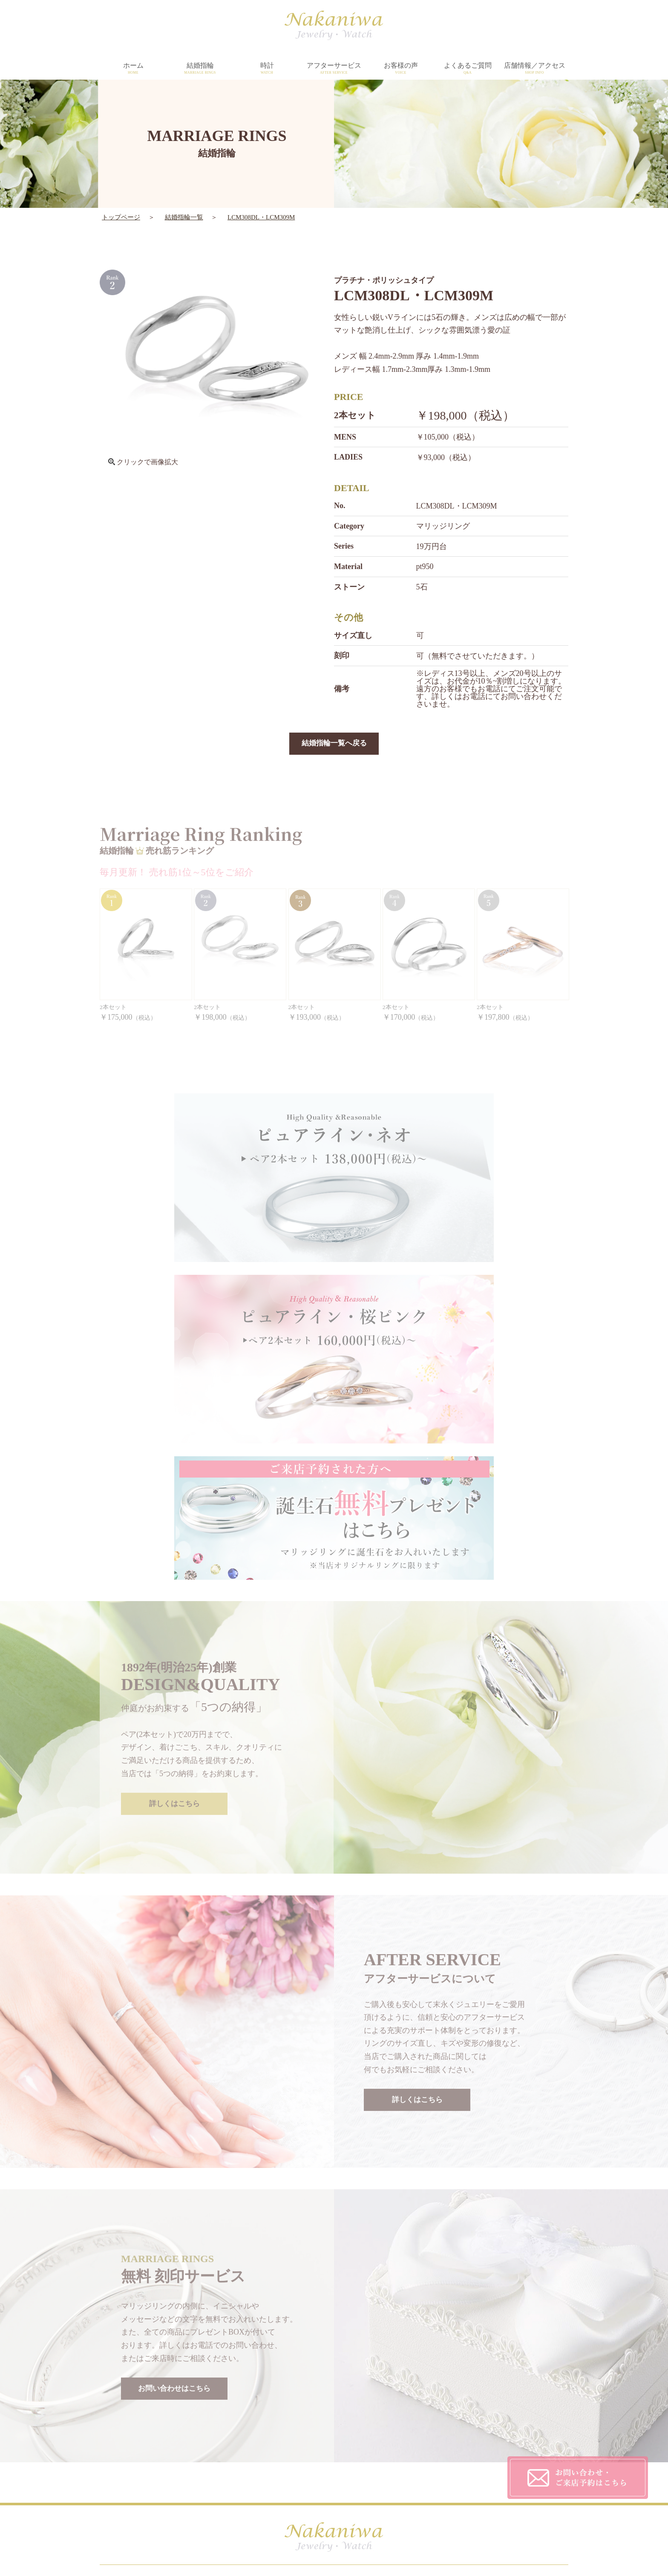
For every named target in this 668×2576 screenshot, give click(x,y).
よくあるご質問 (467, 68)
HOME (186, 2431)
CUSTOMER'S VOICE (430, 2431)
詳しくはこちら (174, 1628)
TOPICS (297, 2483)
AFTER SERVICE (311, 2448)
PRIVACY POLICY (425, 2448)
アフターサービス (333, 68)
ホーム (133, 68)
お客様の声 (400, 68)
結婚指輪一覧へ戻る (334, 744)
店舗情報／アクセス (534, 68)
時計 (266, 68)
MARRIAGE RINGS (205, 2448)
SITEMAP (412, 2483)
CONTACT (413, 2465)
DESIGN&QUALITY (316, 2431)
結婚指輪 (200, 68)
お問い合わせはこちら (174, 2213)
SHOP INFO (303, 2465)
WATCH (188, 2465)
